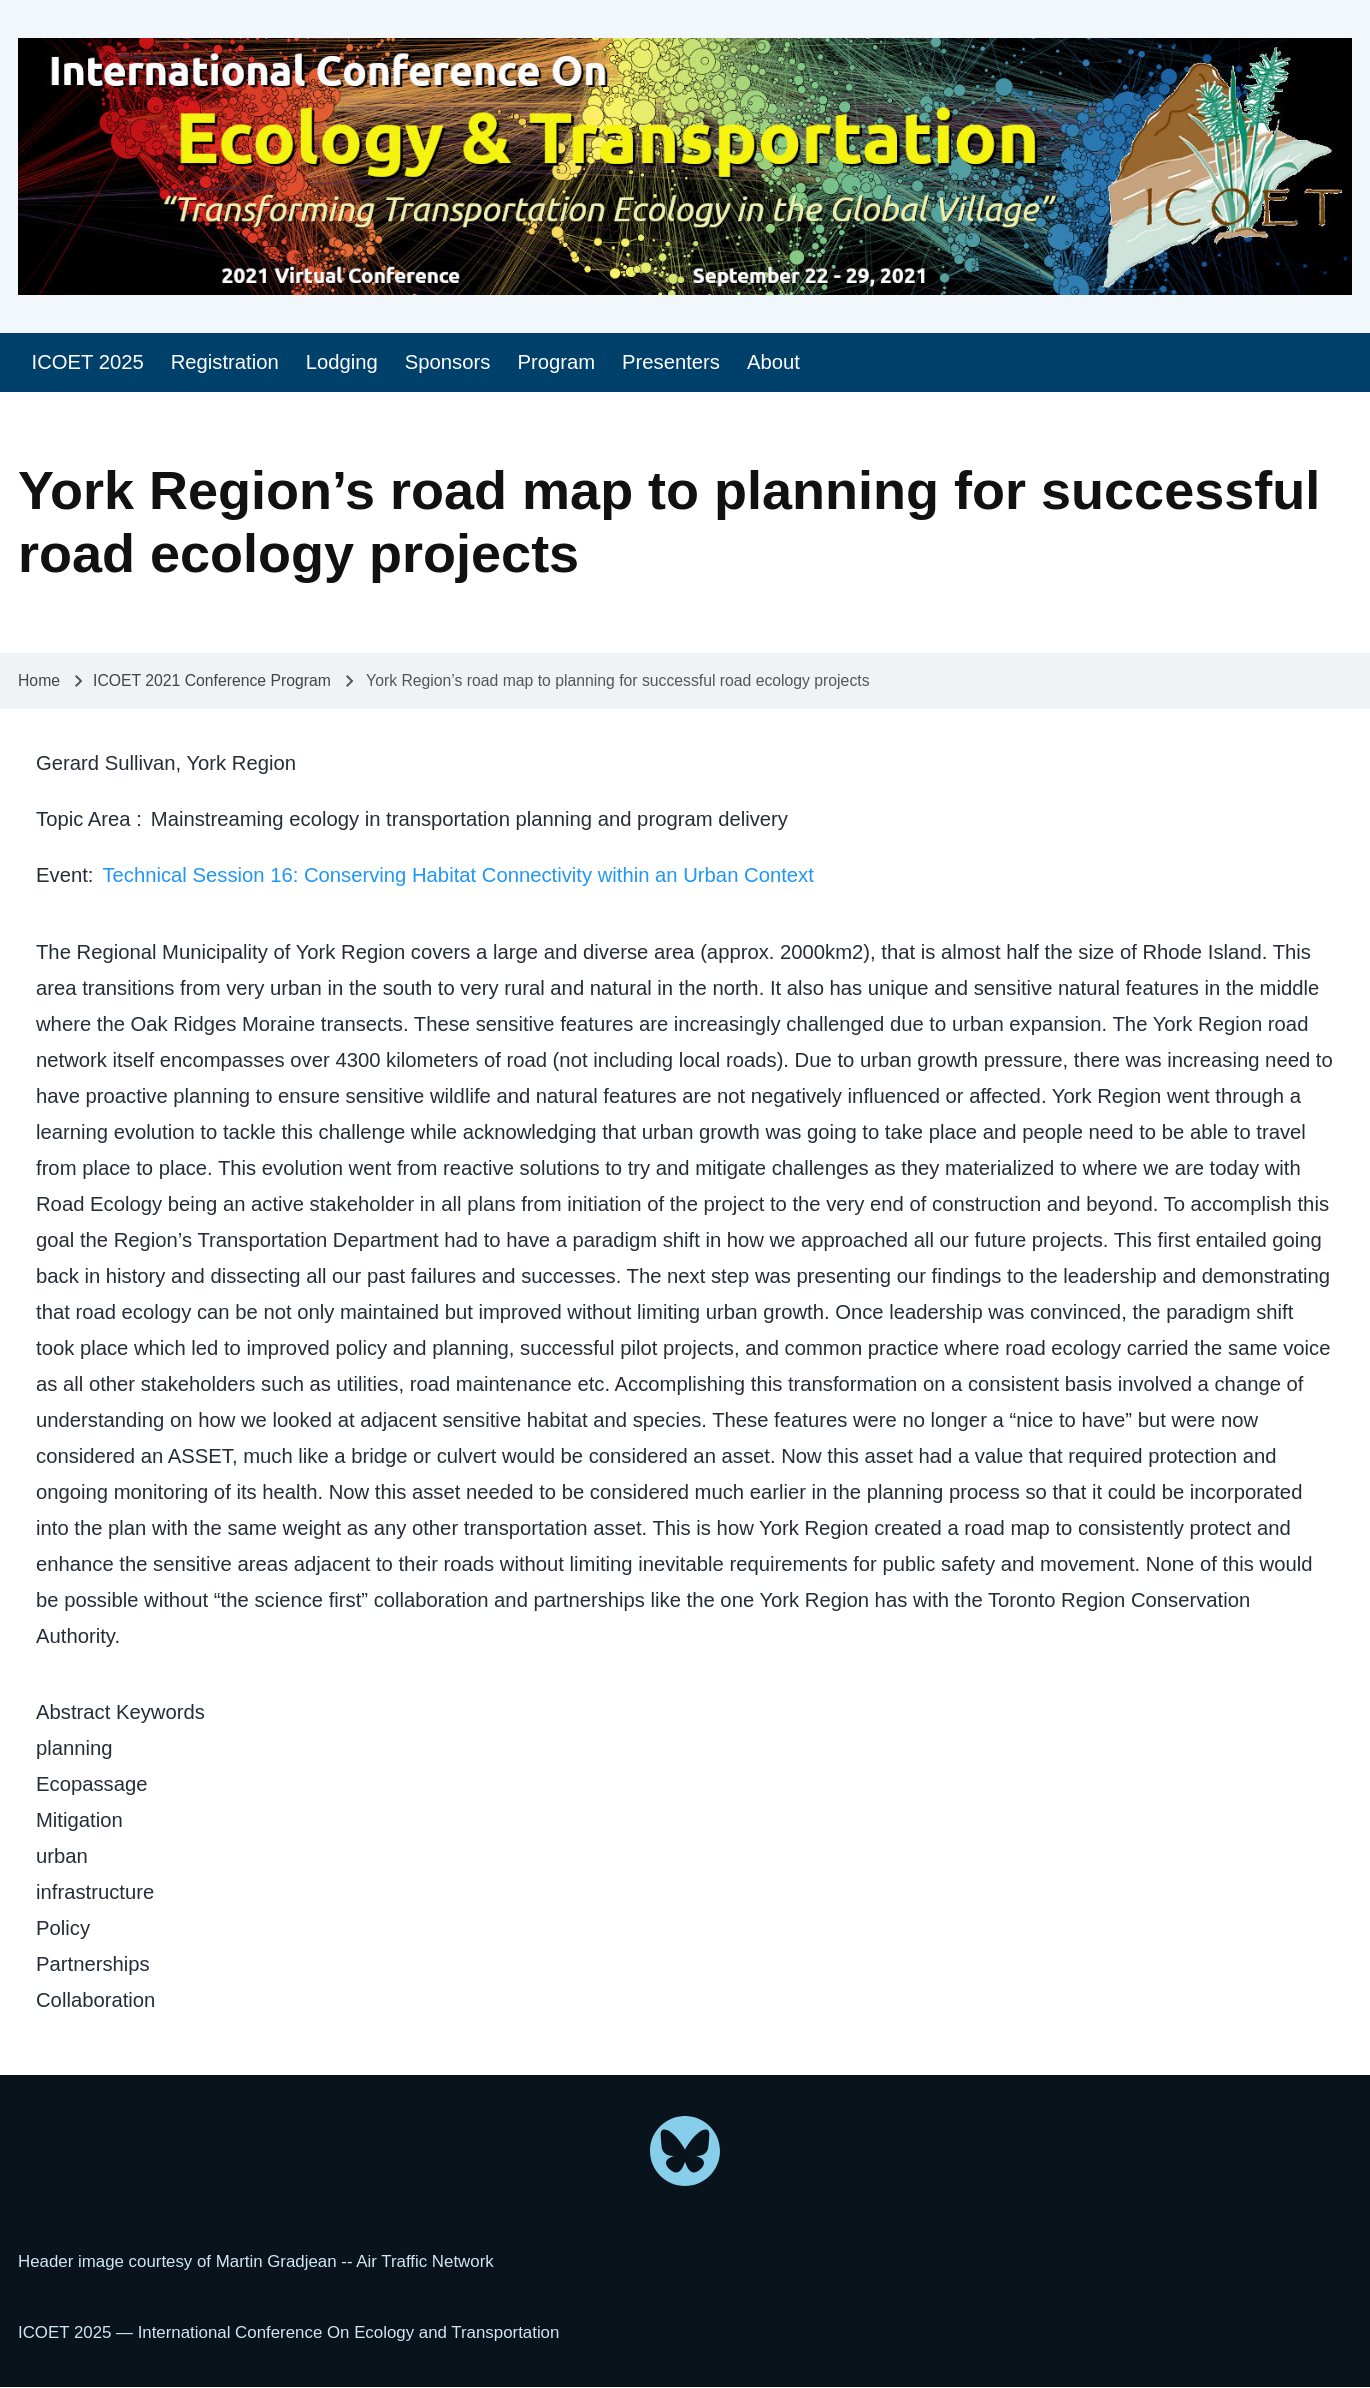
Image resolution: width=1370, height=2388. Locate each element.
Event (62, 875)
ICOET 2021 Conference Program (212, 680)
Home (39, 680)
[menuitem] (87, 362)
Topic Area (86, 819)
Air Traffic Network (424, 2261)
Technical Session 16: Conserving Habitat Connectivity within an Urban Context (457, 875)
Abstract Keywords (120, 1712)
